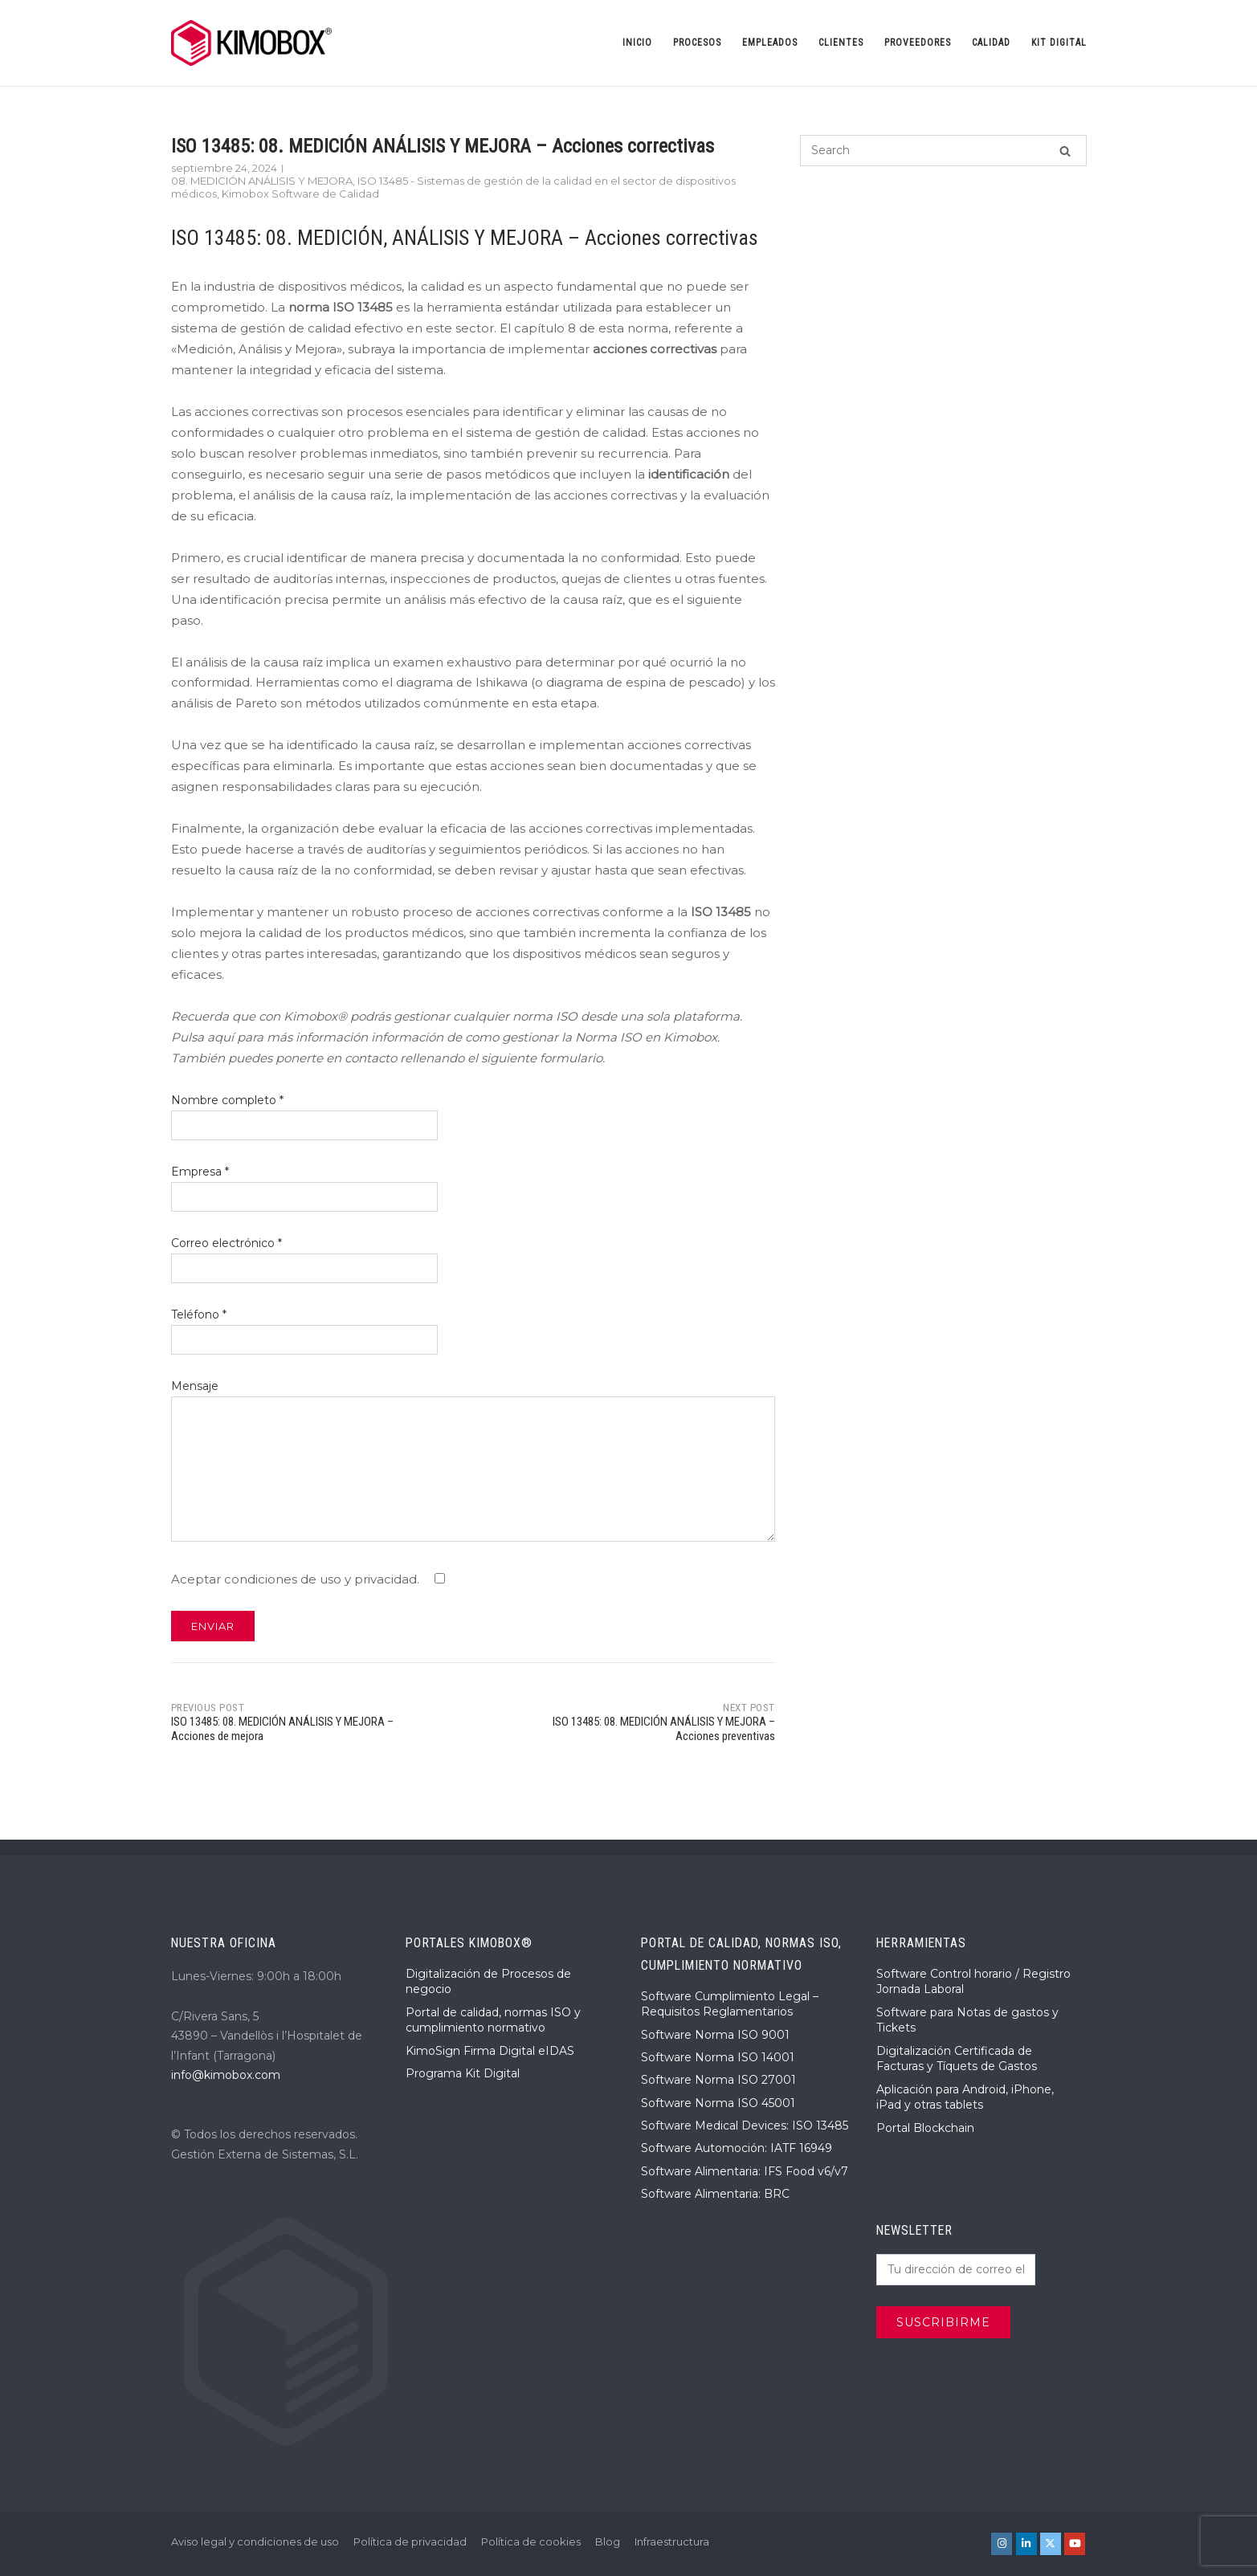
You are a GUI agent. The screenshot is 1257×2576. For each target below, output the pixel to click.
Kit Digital (1059, 42)
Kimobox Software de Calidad (300, 193)
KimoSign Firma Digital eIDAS (490, 2051)
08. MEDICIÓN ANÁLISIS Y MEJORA (262, 180)
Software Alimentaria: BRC (715, 2194)
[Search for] (943, 150)
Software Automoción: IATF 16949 (736, 2148)
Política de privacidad (410, 2541)
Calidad (991, 42)
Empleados (770, 42)
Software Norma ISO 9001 (715, 2035)
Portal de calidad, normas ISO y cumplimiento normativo (493, 2020)
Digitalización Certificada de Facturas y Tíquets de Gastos (956, 2059)
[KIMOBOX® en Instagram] (1001, 2544)
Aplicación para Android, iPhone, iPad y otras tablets (965, 2097)
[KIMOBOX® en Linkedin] (1026, 2544)
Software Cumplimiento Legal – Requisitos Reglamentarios (729, 2004)
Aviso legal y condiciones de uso (255, 2541)
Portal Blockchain (925, 2128)
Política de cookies (531, 2541)
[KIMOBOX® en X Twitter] (1050, 2544)
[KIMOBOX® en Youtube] (1074, 2544)
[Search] (1065, 150)
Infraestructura (672, 2541)
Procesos (697, 42)
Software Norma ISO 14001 (717, 2057)
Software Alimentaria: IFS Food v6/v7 (744, 2171)
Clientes (840, 42)
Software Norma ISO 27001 (718, 2080)
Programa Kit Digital (463, 2073)
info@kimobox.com (225, 2075)
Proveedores (917, 42)
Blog (607, 2541)
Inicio (637, 42)
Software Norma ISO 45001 (718, 2103)
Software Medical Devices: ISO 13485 (744, 2125)
